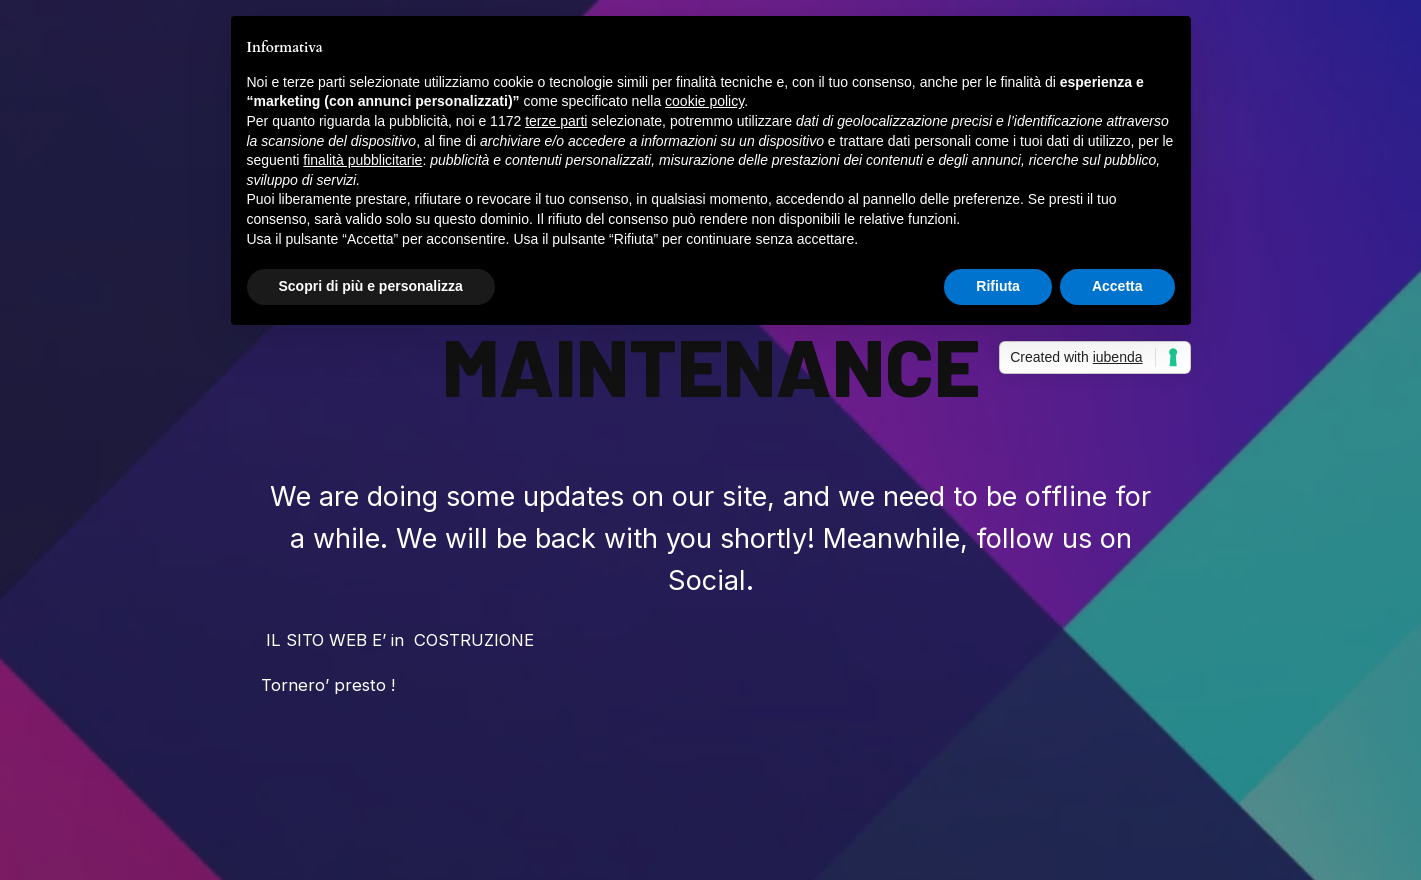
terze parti (556, 121)
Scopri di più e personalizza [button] (371, 286)
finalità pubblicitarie (362, 160)
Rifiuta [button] (998, 286)
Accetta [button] (1117, 286)
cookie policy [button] (704, 101)
